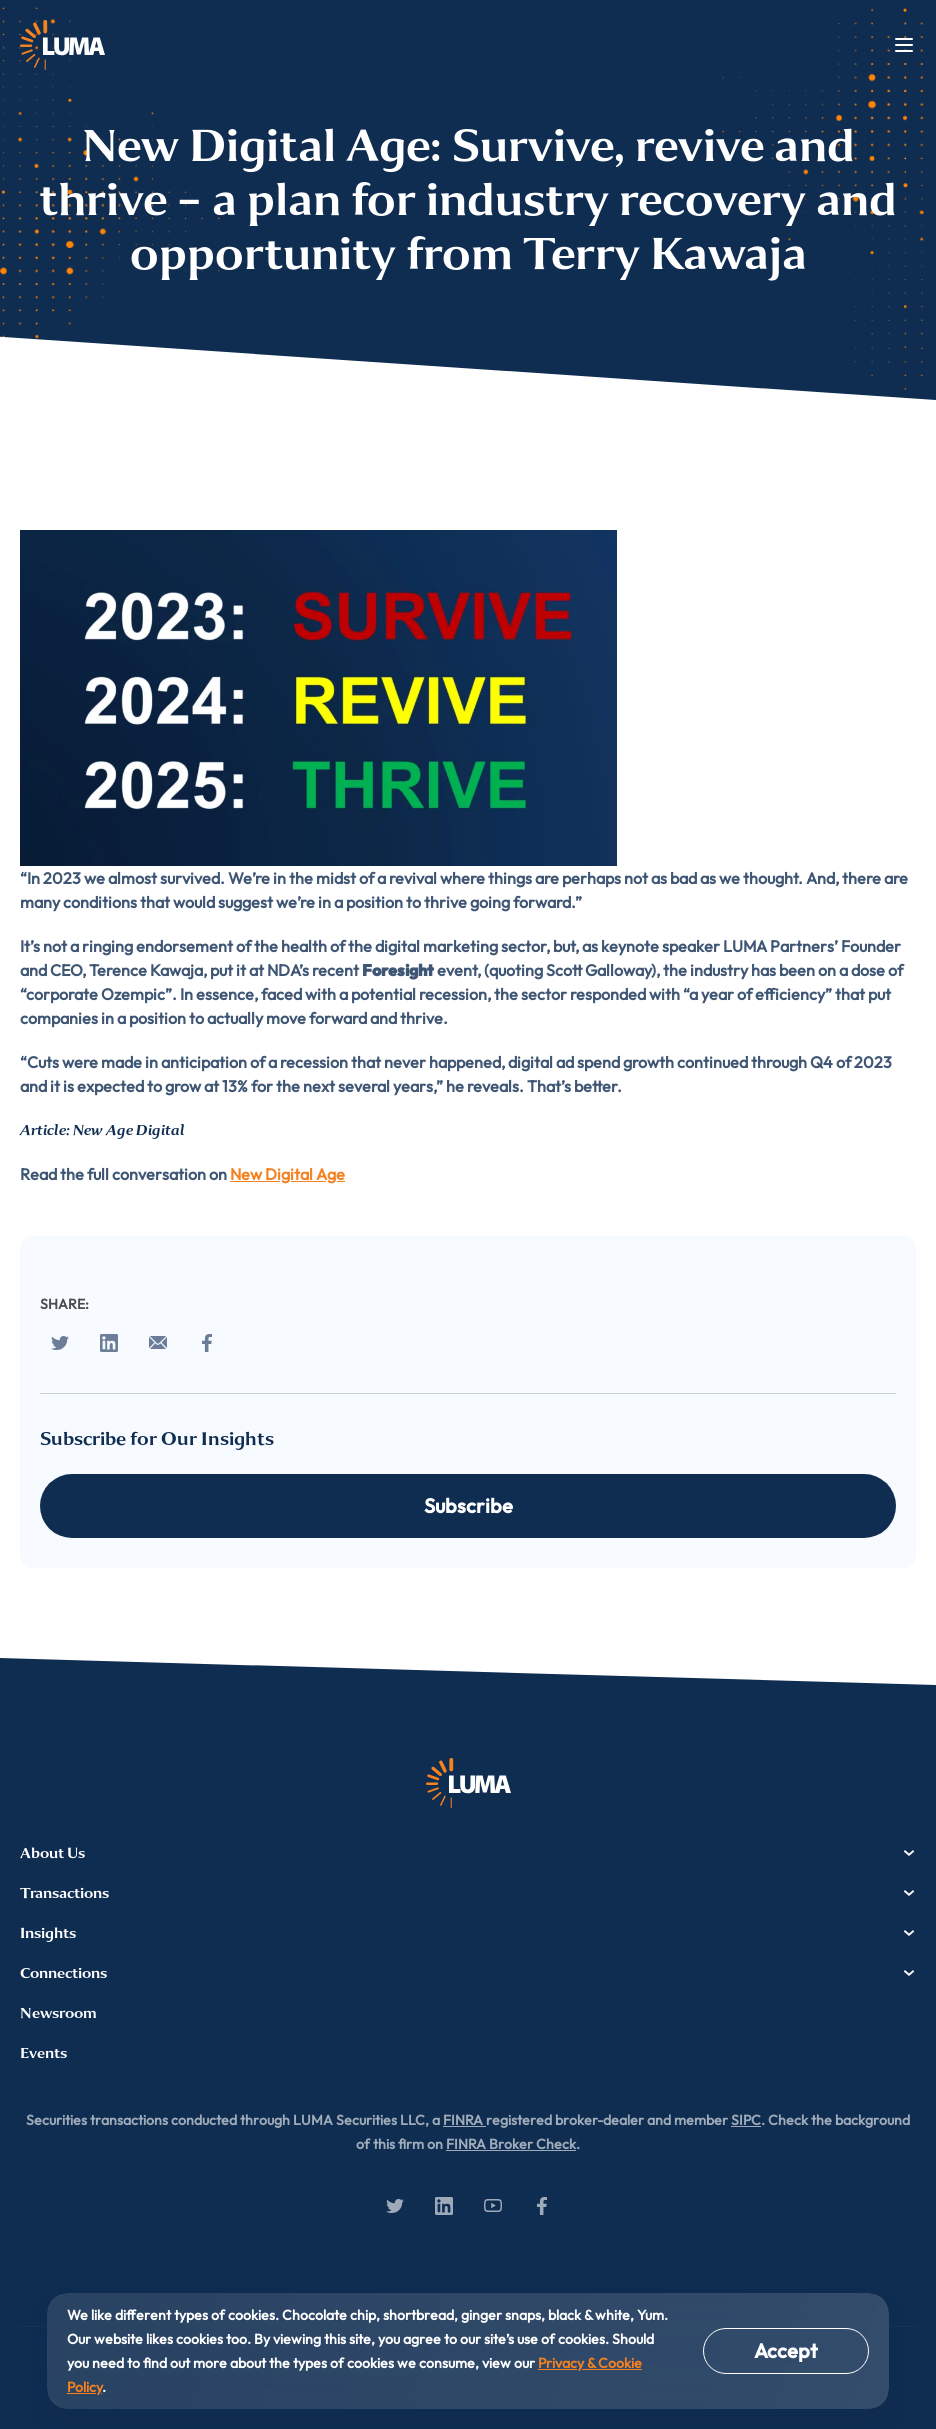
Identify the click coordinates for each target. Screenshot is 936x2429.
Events (43, 2053)
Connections (468, 1973)
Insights (468, 1933)
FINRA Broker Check (511, 2144)
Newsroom (58, 2013)
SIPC (746, 2120)
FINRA (464, 2120)
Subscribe (468, 1505)
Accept (786, 2350)
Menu (904, 45)
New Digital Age (287, 1174)
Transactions (468, 1893)
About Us (468, 1853)
